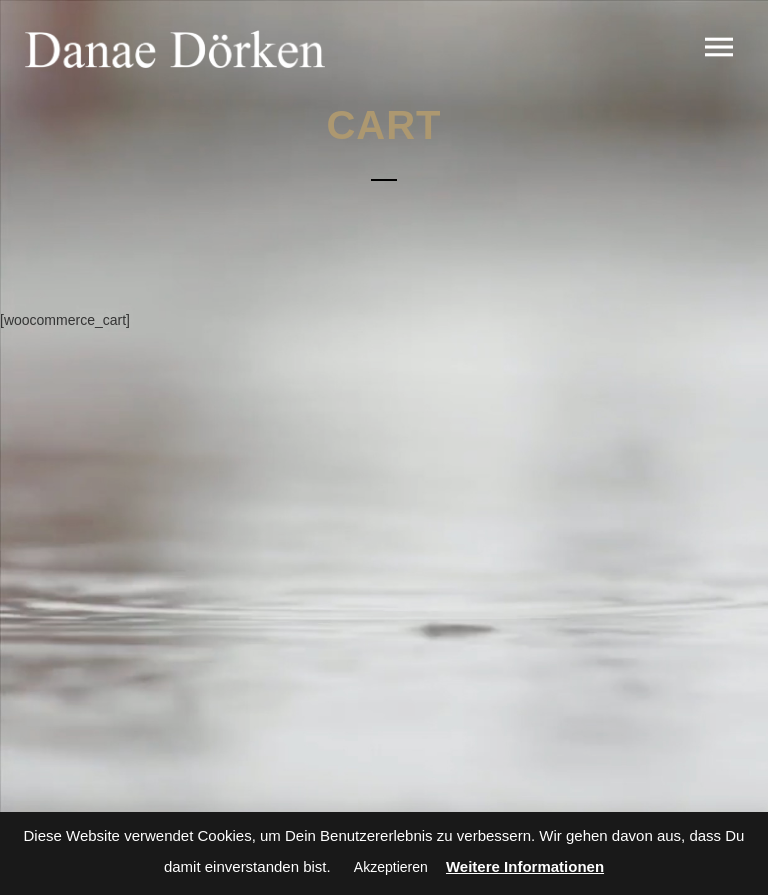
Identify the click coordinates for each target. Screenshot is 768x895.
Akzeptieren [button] (391, 867)
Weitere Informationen (525, 866)
